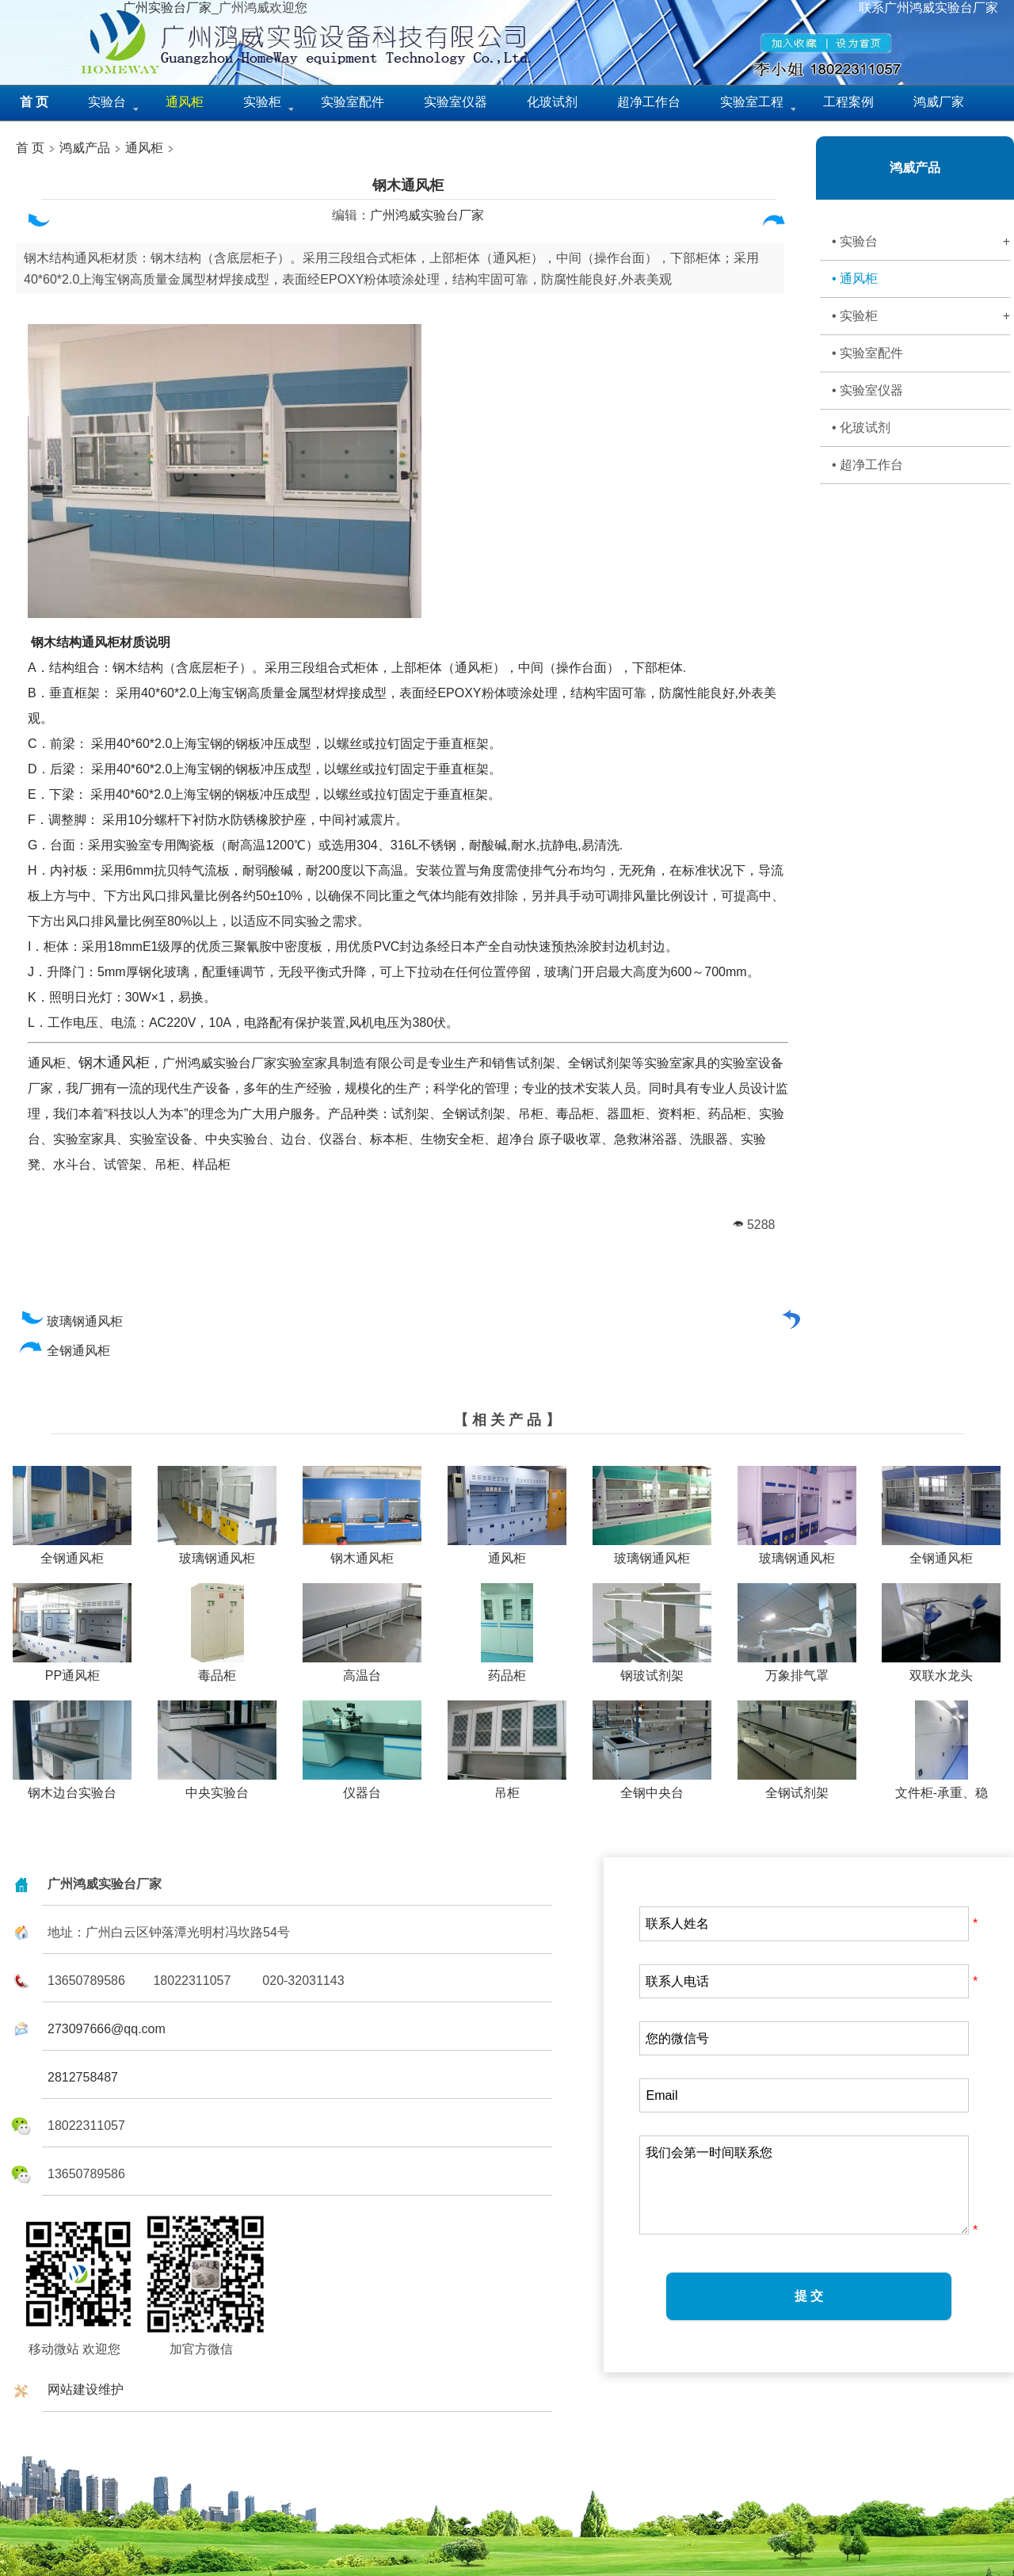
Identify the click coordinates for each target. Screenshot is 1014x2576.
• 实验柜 (921, 316)
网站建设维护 (86, 2389)
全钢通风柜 (64, 1350)
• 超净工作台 (867, 464)
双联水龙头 (941, 1669)
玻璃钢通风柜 (71, 1321)
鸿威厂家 (938, 102)
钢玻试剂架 (652, 1669)
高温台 (362, 1669)
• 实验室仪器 (867, 390)
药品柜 (507, 1669)
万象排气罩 (797, 1669)
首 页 (30, 148)
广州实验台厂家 (167, 7)
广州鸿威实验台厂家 (427, 215)
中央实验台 (217, 1786)
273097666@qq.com (107, 2029)
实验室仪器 (455, 102)
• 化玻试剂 (861, 427)
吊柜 (507, 1786)
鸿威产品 (83, 148)
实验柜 (262, 102)
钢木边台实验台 (72, 1786)
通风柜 (144, 148)
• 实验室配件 (867, 353)
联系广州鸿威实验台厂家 (928, 7)
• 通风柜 (855, 278)
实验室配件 (352, 102)
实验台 (107, 102)
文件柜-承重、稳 (941, 1786)
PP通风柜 (72, 1669)
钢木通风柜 (408, 185)
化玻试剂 (552, 102)
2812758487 (83, 2077)
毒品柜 (217, 1669)
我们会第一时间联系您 (804, 2184)
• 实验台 (921, 241)
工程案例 (848, 102)
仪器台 (362, 1786)
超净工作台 (648, 102)
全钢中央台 (652, 1786)
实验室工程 (751, 102)
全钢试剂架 (797, 1786)
